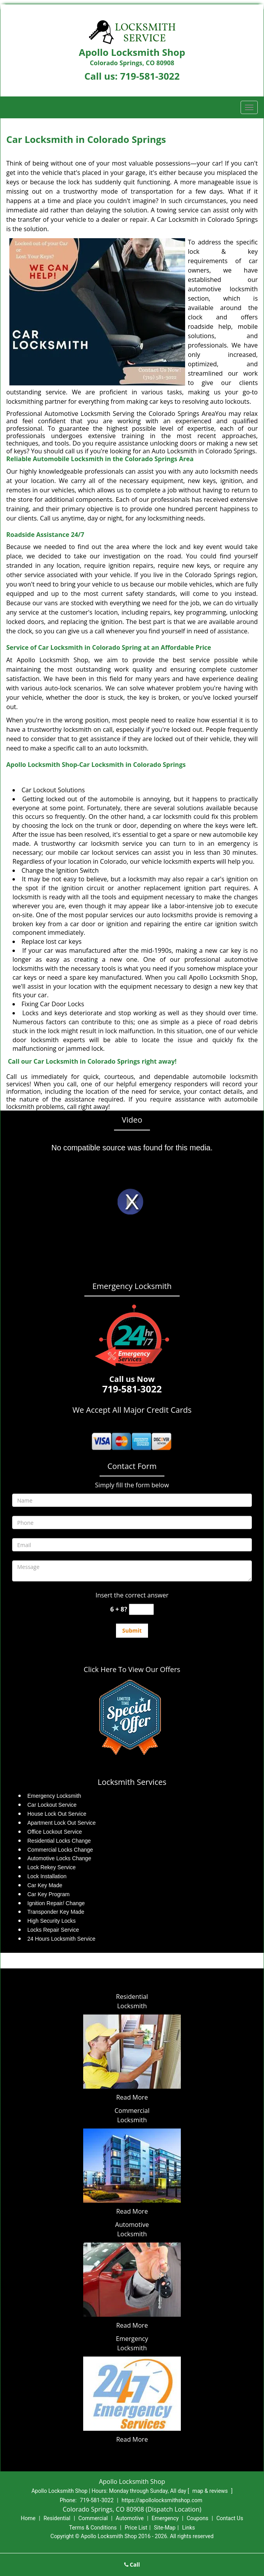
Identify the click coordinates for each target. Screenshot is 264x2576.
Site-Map (164, 2527)
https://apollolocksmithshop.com (161, 2500)
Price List (136, 2527)
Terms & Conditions (93, 2527)
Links (188, 2527)
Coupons (198, 2518)
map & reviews (211, 2491)
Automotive (130, 2518)
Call (132, 2564)
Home (28, 2518)
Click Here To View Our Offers (132, 1669)
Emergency (165, 2518)
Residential (56, 2518)
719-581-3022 (150, 76)
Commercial (93, 2518)
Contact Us (229, 2518)
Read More (132, 2097)
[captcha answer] (141, 1609)
